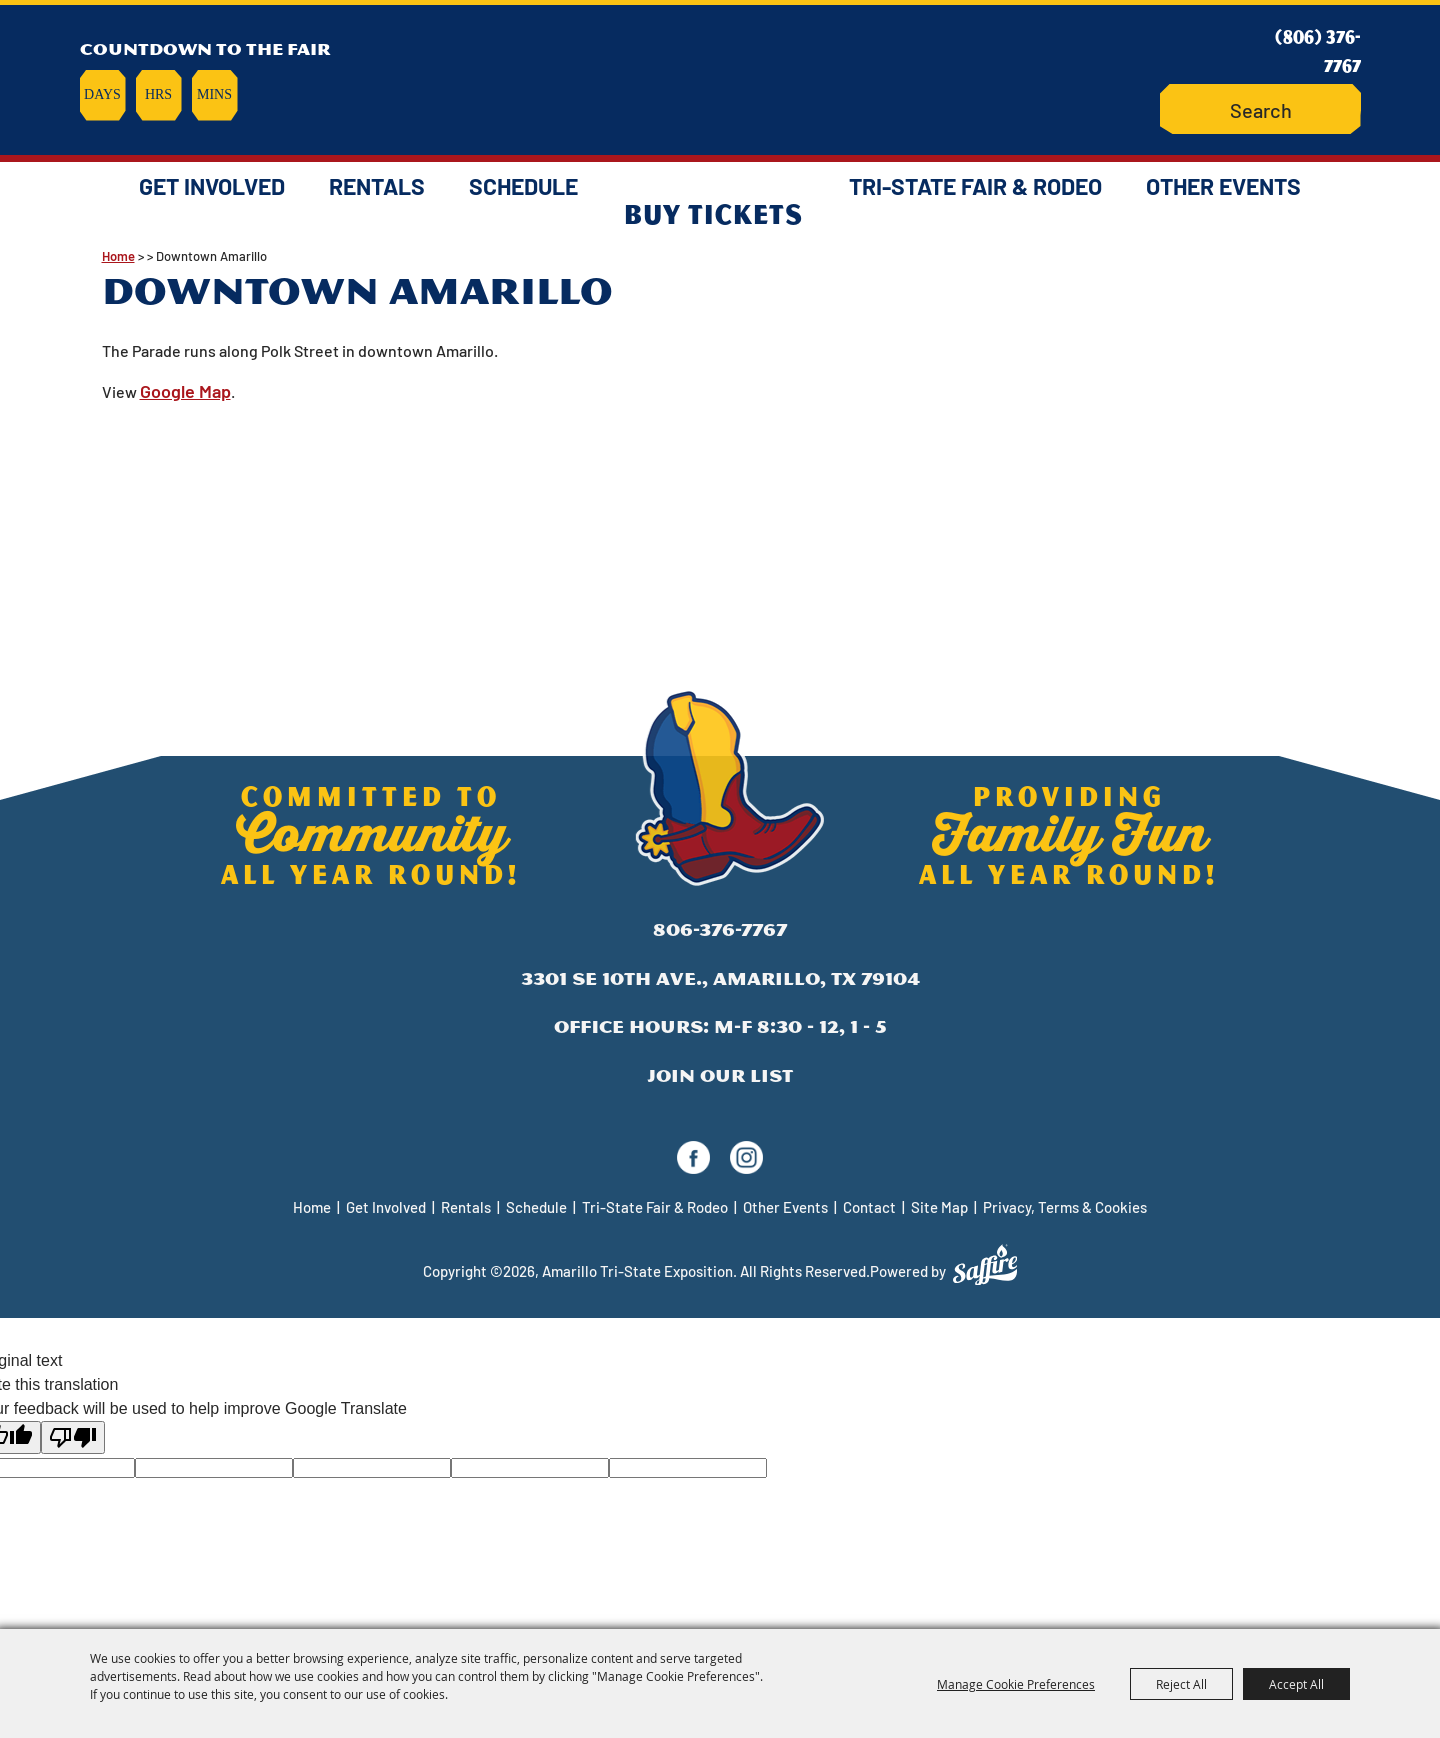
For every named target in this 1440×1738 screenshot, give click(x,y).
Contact (869, 1207)
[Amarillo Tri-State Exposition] (720, 74)
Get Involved (212, 186)
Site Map (939, 1207)
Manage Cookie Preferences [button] (1016, 1684)
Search (1206, 109)
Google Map (185, 391)
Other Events (1223, 186)
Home (312, 1207)
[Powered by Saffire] (985, 1265)
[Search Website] (1260, 109)
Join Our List (720, 1075)
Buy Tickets (713, 213)
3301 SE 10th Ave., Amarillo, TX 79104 (720, 978)
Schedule (523, 186)
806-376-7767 (720, 929)
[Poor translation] (73, 1437)
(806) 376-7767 (1318, 50)
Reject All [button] (1181, 1684)
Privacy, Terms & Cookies (1065, 1207)
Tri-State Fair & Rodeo (975, 186)
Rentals (377, 186)
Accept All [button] (1296, 1684)
